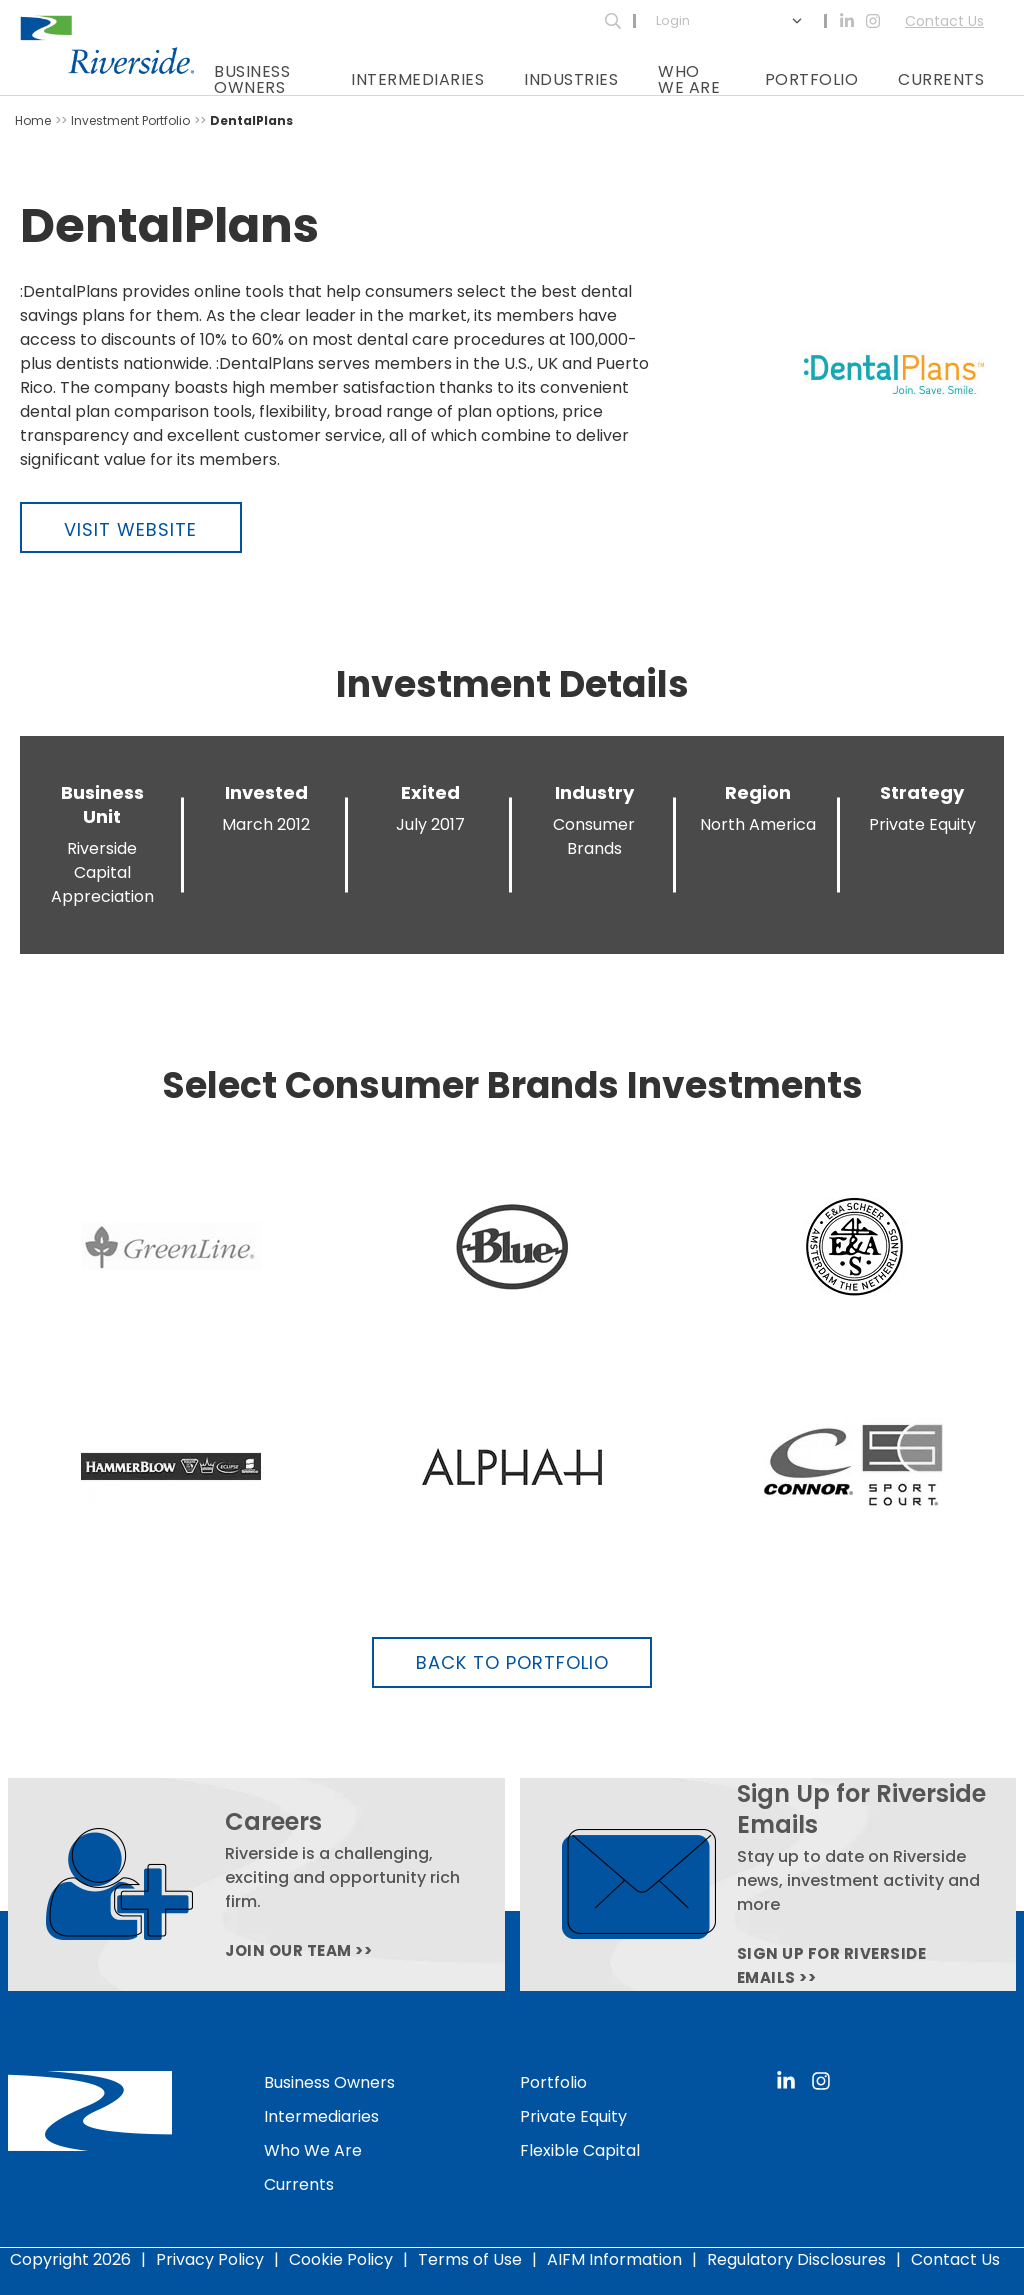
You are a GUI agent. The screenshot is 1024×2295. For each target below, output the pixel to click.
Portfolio (812, 79)
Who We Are (689, 79)
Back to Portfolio (512, 1662)
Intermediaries (417, 79)
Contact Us (944, 21)
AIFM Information (614, 2258)
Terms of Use (470, 2258)
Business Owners (252, 79)
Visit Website (130, 529)
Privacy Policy (210, 2258)
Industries (571, 79)
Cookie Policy (341, 2258)
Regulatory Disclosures (796, 2258)
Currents (941, 79)
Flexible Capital (580, 2149)
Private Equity (573, 2115)
